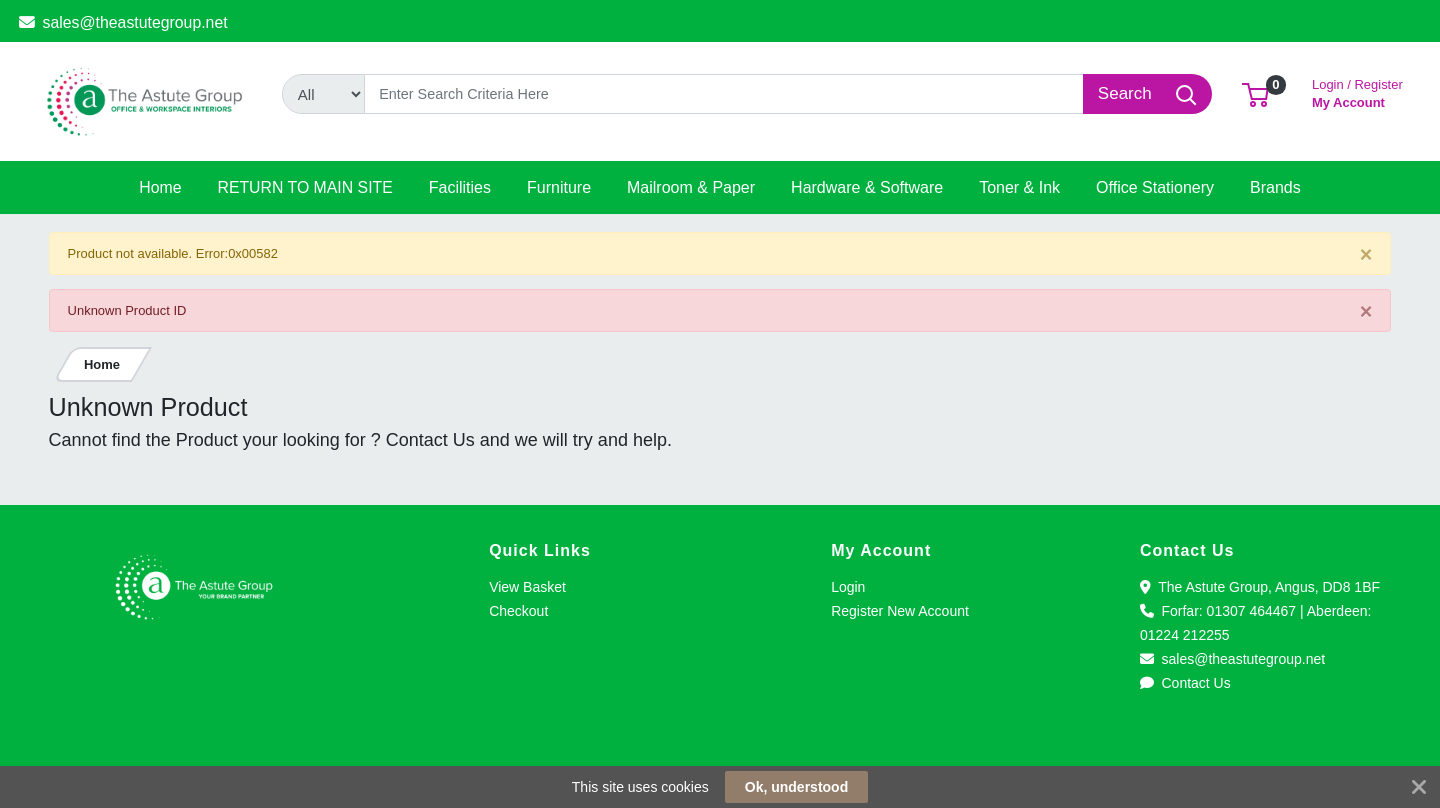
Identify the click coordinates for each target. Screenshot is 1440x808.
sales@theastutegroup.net (123, 22)
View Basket (527, 587)
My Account (1357, 91)
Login (848, 587)
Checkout (518, 611)
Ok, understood (796, 787)
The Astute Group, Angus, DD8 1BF (1260, 587)
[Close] (1366, 254)
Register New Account (900, 611)
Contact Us (1185, 683)
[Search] (724, 94)
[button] (1255, 93)
